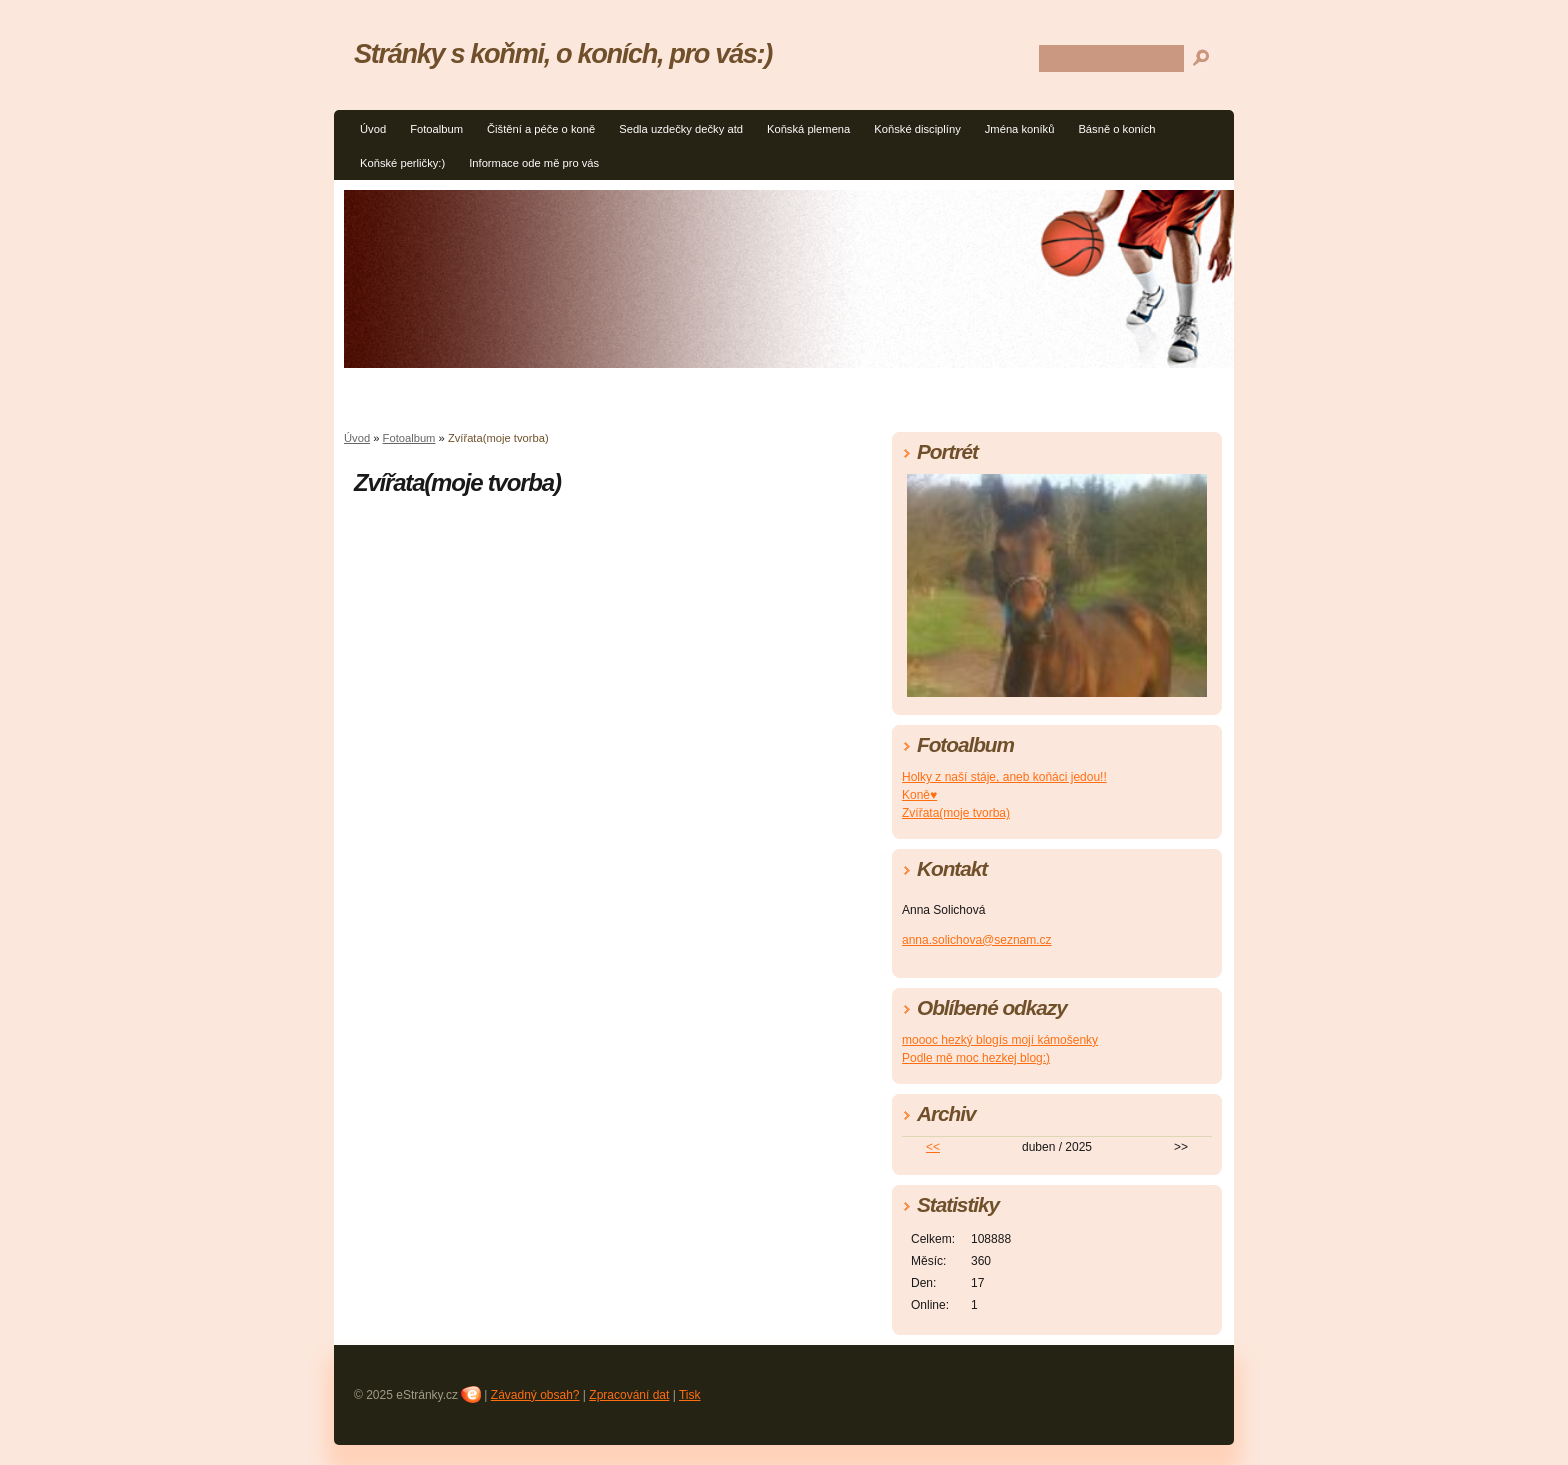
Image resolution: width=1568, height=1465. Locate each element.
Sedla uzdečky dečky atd (681, 129)
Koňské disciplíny (917, 129)
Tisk (690, 1395)
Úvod (373, 129)
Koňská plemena (808, 129)
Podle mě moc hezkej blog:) (976, 1058)
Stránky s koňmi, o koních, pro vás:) (563, 53)
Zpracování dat (629, 1395)
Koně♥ (919, 795)
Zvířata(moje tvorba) (956, 813)
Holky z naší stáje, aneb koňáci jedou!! (1004, 777)
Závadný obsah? (535, 1395)
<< (933, 1147)
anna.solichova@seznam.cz (977, 940)
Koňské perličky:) (402, 163)
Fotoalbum (436, 129)
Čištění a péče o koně (541, 129)
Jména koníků (1020, 129)
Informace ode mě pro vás (534, 163)
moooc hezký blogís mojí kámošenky (1000, 1040)
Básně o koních (1116, 129)
